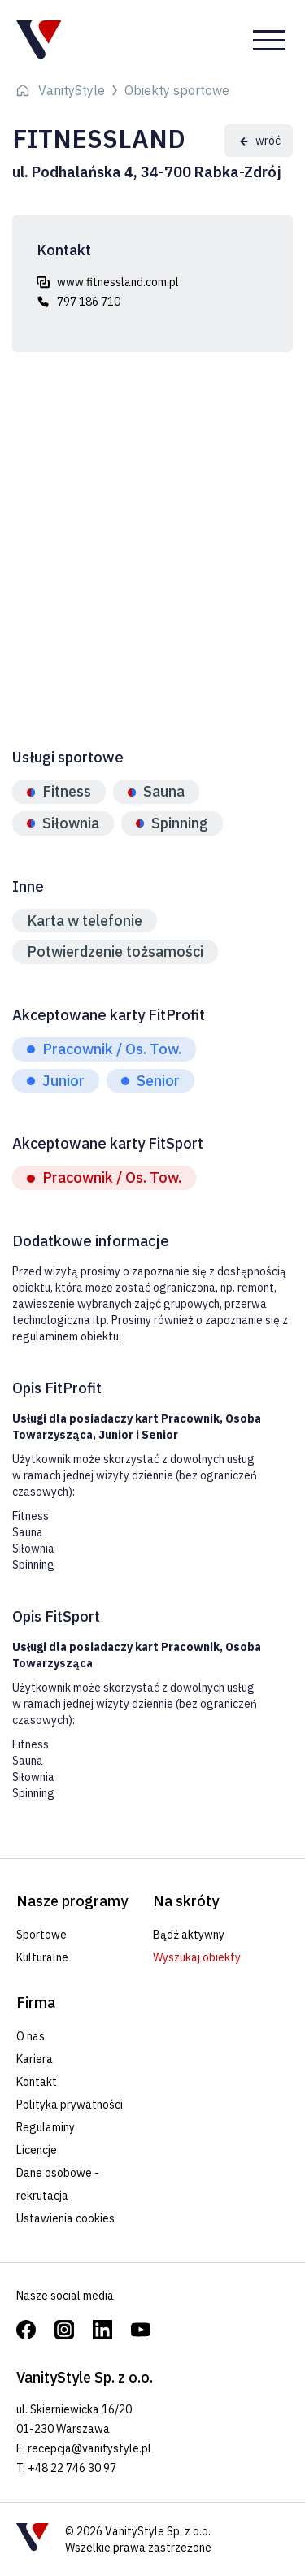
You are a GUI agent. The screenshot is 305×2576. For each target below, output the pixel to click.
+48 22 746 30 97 (72, 2468)
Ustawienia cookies (65, 2218)
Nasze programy (72, 1901)
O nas (30, 2036)
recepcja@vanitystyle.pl (89, 2448)
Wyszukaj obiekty (197, 1957)
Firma (35, 2002)
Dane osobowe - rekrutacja (57, 2184)
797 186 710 (88, 301)
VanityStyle (71, 90)
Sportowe (41, 1934)
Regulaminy (45, 2127)
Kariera (34, 2059)
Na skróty (186, 1901)
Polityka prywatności (69, 2104)
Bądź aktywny (188, 1934)
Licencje (36, 2150)
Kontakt (36, 2081)
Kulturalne (42, 1957)
